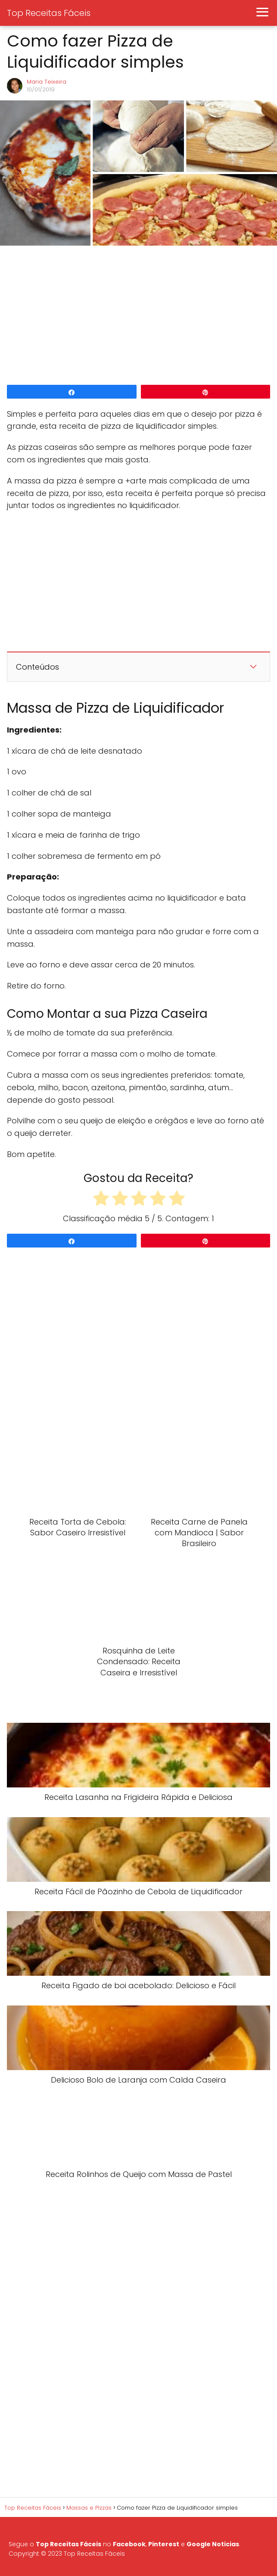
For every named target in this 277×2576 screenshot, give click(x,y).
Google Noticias (213, 2544)
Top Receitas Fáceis (48, 13)
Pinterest (163, 2544)
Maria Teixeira (46, 82)
